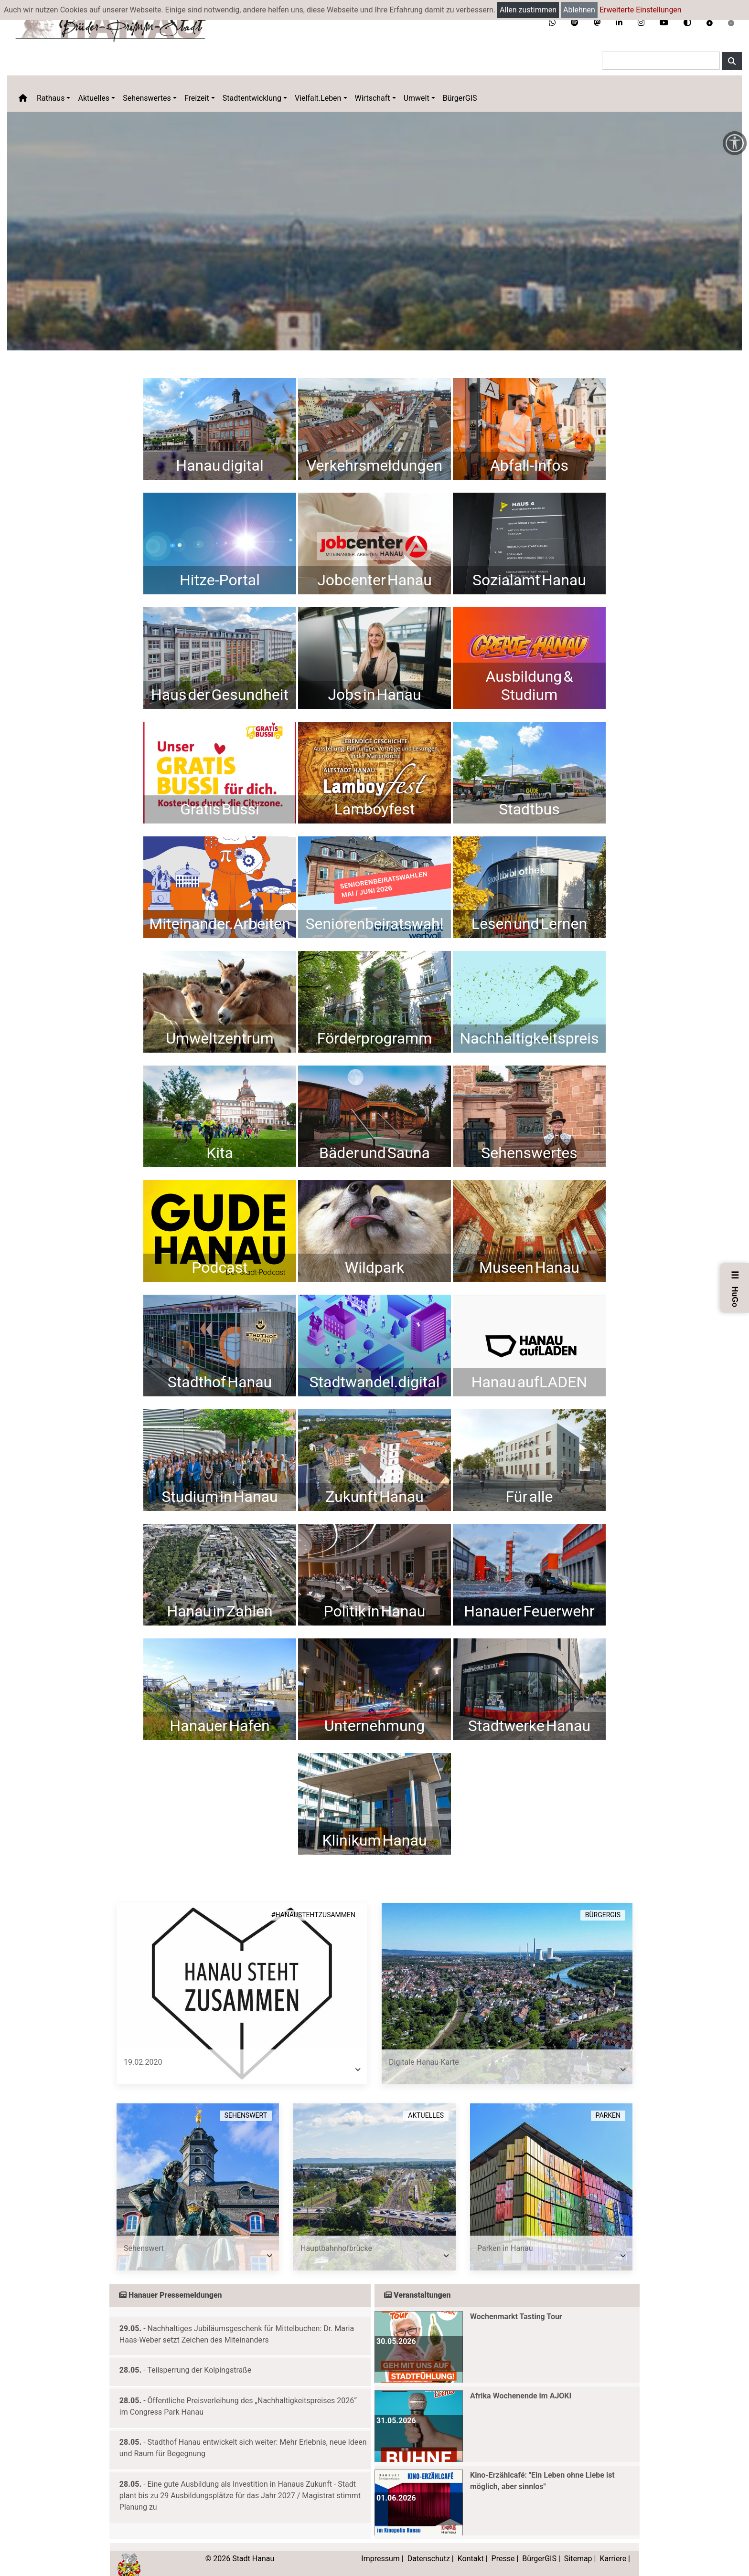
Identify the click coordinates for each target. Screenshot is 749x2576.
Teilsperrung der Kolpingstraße (199, 2355)
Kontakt (471, 2544)
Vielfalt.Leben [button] (318, 98)
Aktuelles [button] (93, 98)
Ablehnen (579, 9)
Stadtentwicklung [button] (252, 98)
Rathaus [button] (50, 98)
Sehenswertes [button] (147, 98)
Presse (503, 2544)
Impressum (380, 2544)
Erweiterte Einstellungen (640, 9)
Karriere (612, 2544)
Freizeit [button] (196, 98)
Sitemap (578, 2544)
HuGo (735, 1288)
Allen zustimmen (528, 9)
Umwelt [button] (416, 98)
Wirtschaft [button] (372, 98)
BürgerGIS (460, 98)
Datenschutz (428, 2544)
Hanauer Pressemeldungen (170, 2280)
